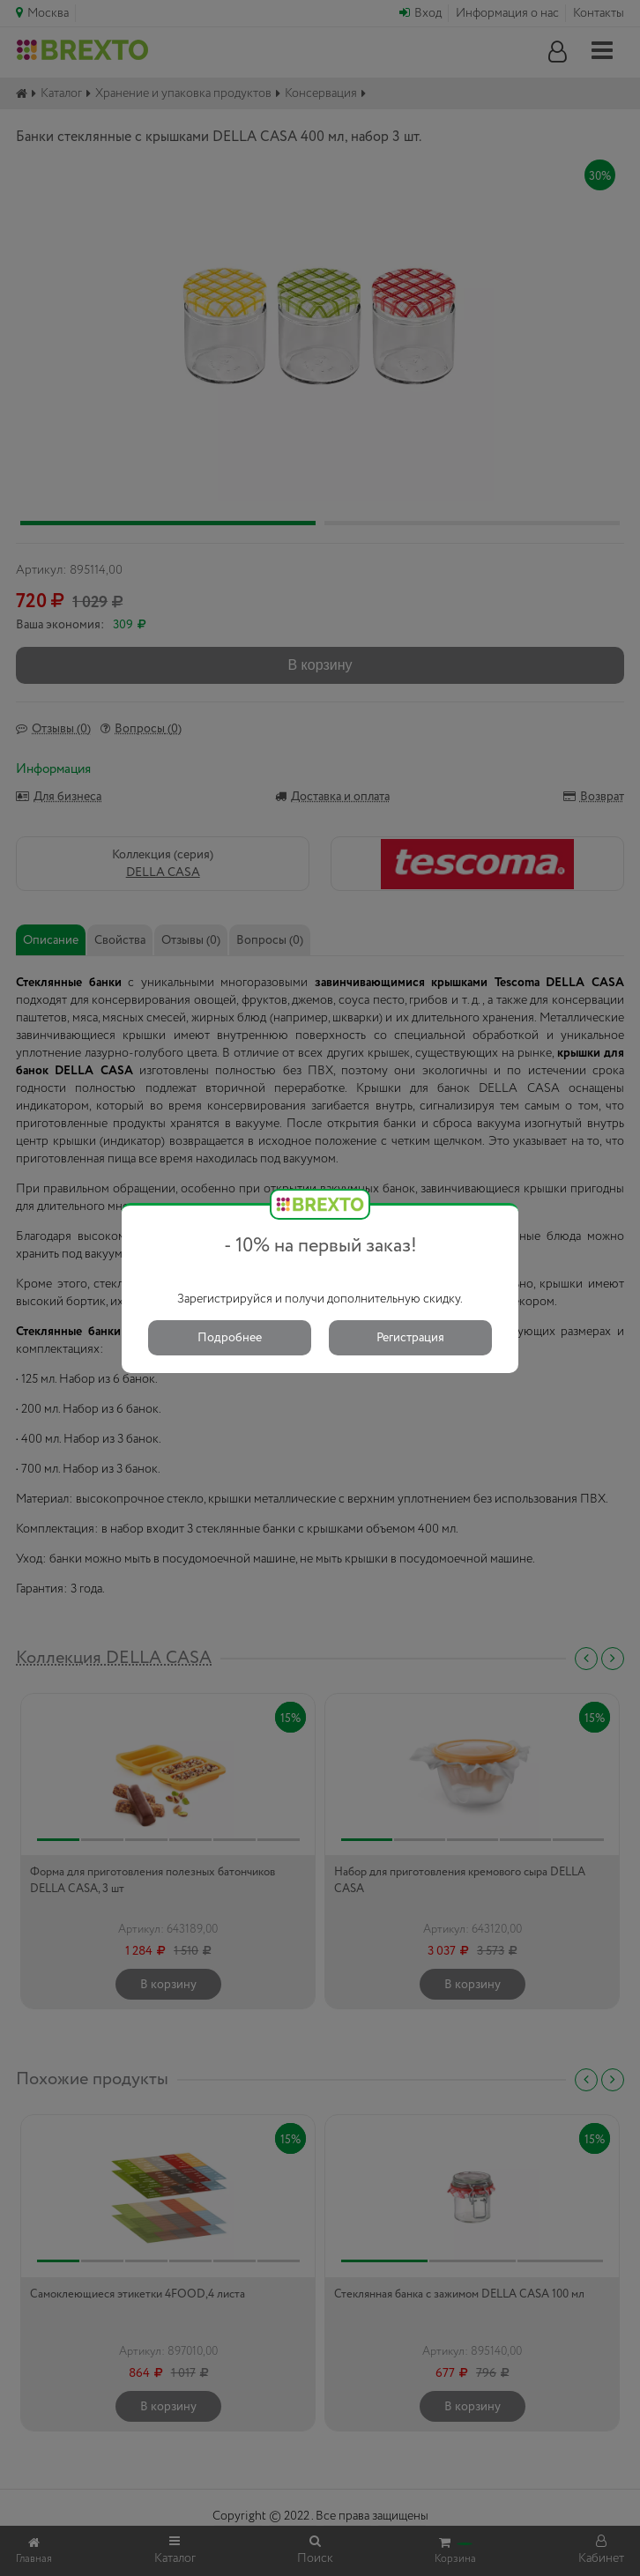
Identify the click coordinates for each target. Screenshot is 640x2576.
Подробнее (229, 1338)
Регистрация (410, 1338)
